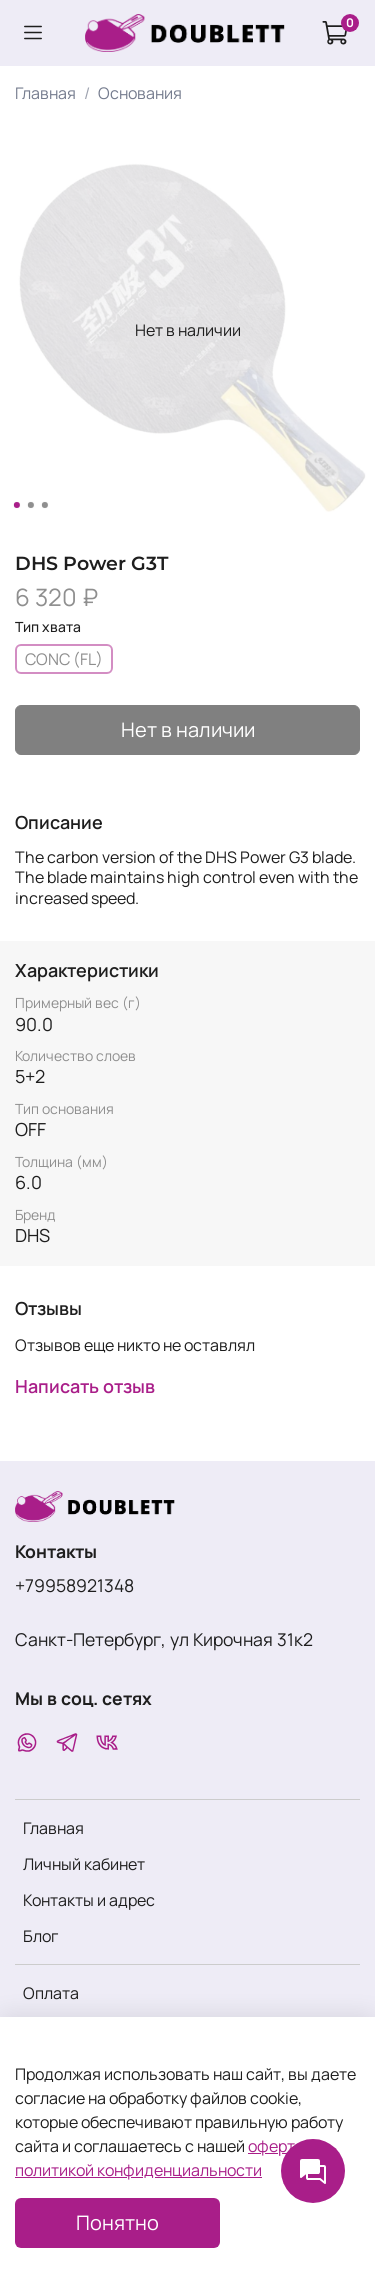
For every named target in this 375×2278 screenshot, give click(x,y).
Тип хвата (48, 627)
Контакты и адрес (89, 1900)
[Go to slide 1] (16, 505)
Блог (40, 1936)
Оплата (51, 1993)
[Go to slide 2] (30, 505)
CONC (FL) (64, 659)
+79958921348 (74, 1585)
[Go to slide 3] (44, 505)
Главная (45, 93)
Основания (140, 93)
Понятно (117, 2222)
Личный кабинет (84, 1864)
